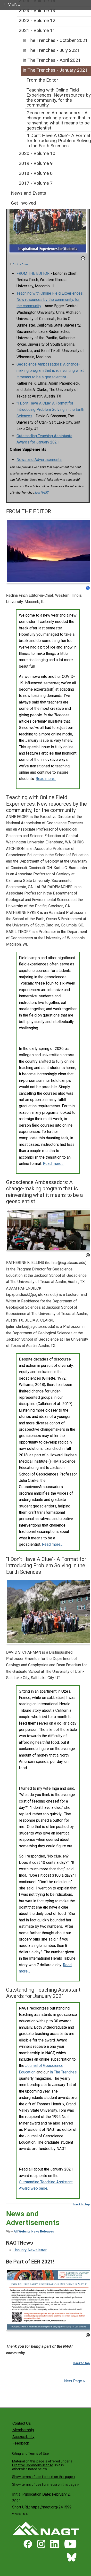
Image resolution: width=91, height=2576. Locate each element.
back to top (81, 2204)
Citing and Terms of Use (30, 2453)
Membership (23, 2430)
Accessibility (23, 2436)
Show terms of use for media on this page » (45, 2484)
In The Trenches (63, 2072)
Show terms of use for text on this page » (43, 2477)
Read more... (46, 778)
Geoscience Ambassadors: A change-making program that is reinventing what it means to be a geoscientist (50, 370)
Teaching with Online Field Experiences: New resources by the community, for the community (50, 299)
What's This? (20, 2513)
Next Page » (74, 2381)
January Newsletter (30, 2250)
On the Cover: (19, 264)
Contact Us (21, 2423)
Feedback (20, 2443)
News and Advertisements (39, 459)
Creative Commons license (32, 2465)
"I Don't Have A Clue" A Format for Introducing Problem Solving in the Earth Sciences (50, 409)
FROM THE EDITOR (33, 273)
